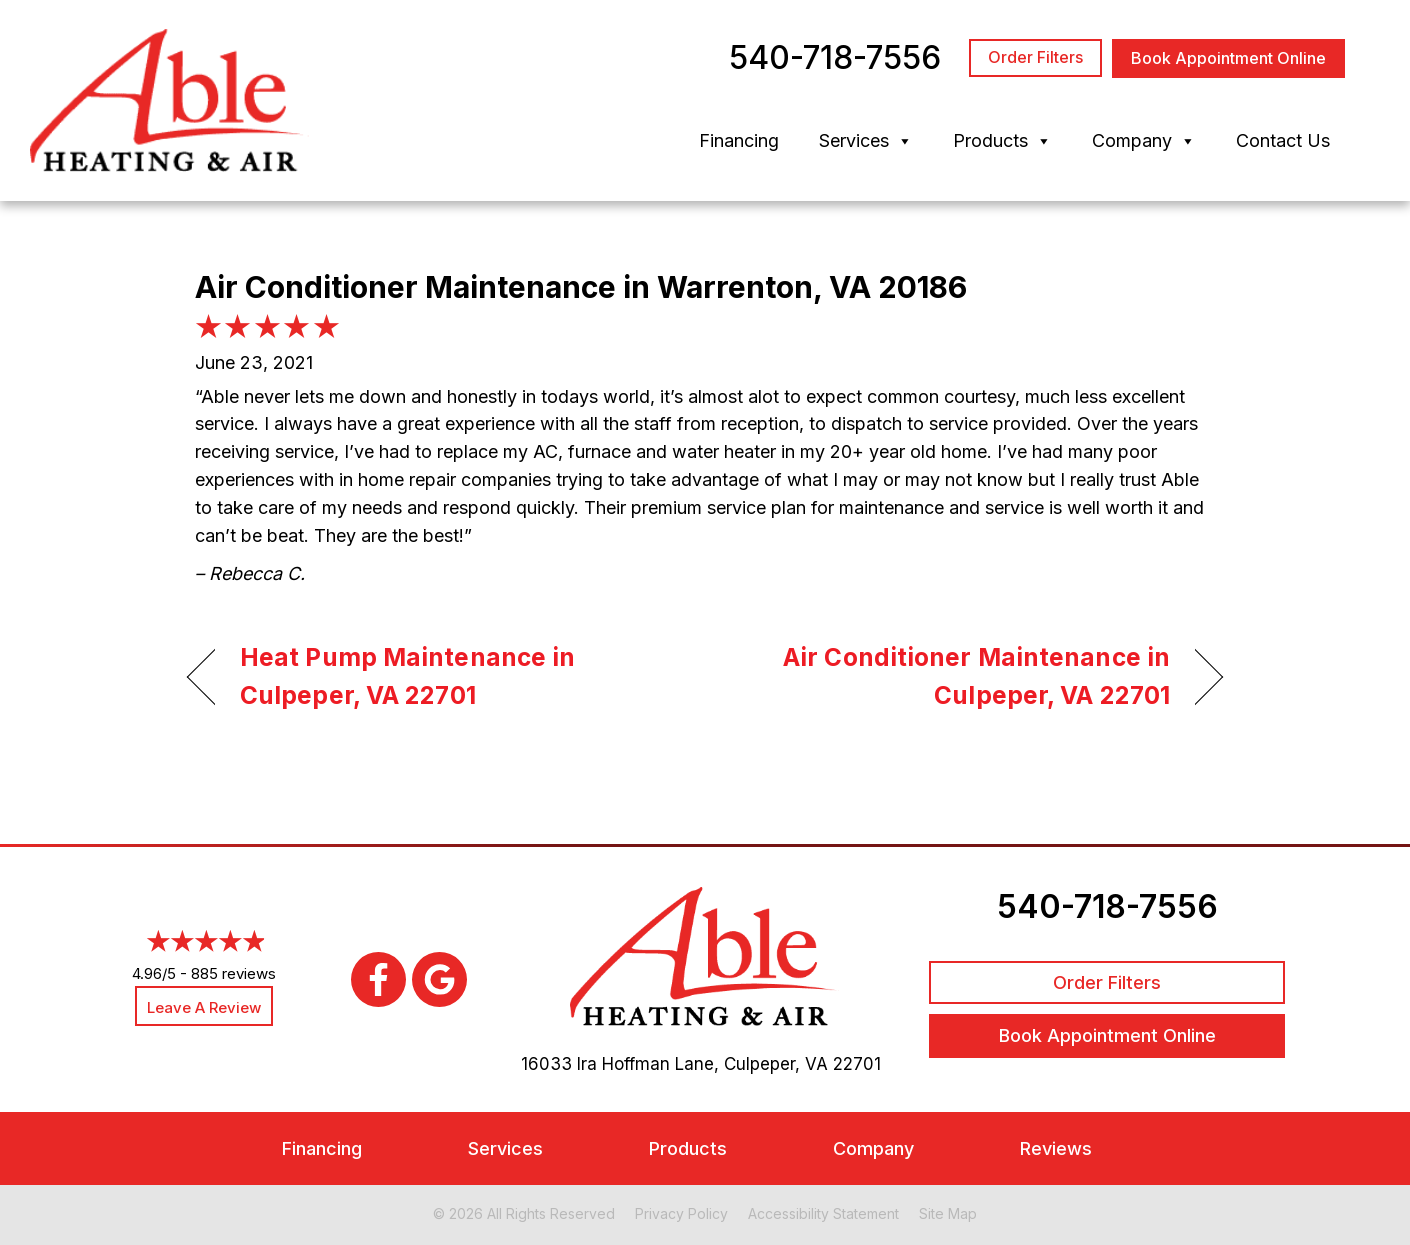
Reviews (1056, 1148)
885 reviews (233, 973)
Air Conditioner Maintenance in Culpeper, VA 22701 (953, 676)
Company (1144, 141)
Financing (739, 140)
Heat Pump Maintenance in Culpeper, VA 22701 (407, 676)
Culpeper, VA (776, 1064)
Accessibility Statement (823, 1213)
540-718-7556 (1107, 906)
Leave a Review (204, 1007)
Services (866, 141)
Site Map (948, 1213)
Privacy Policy (681, 1213)
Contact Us (1283, 140)
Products (1002, 141)
